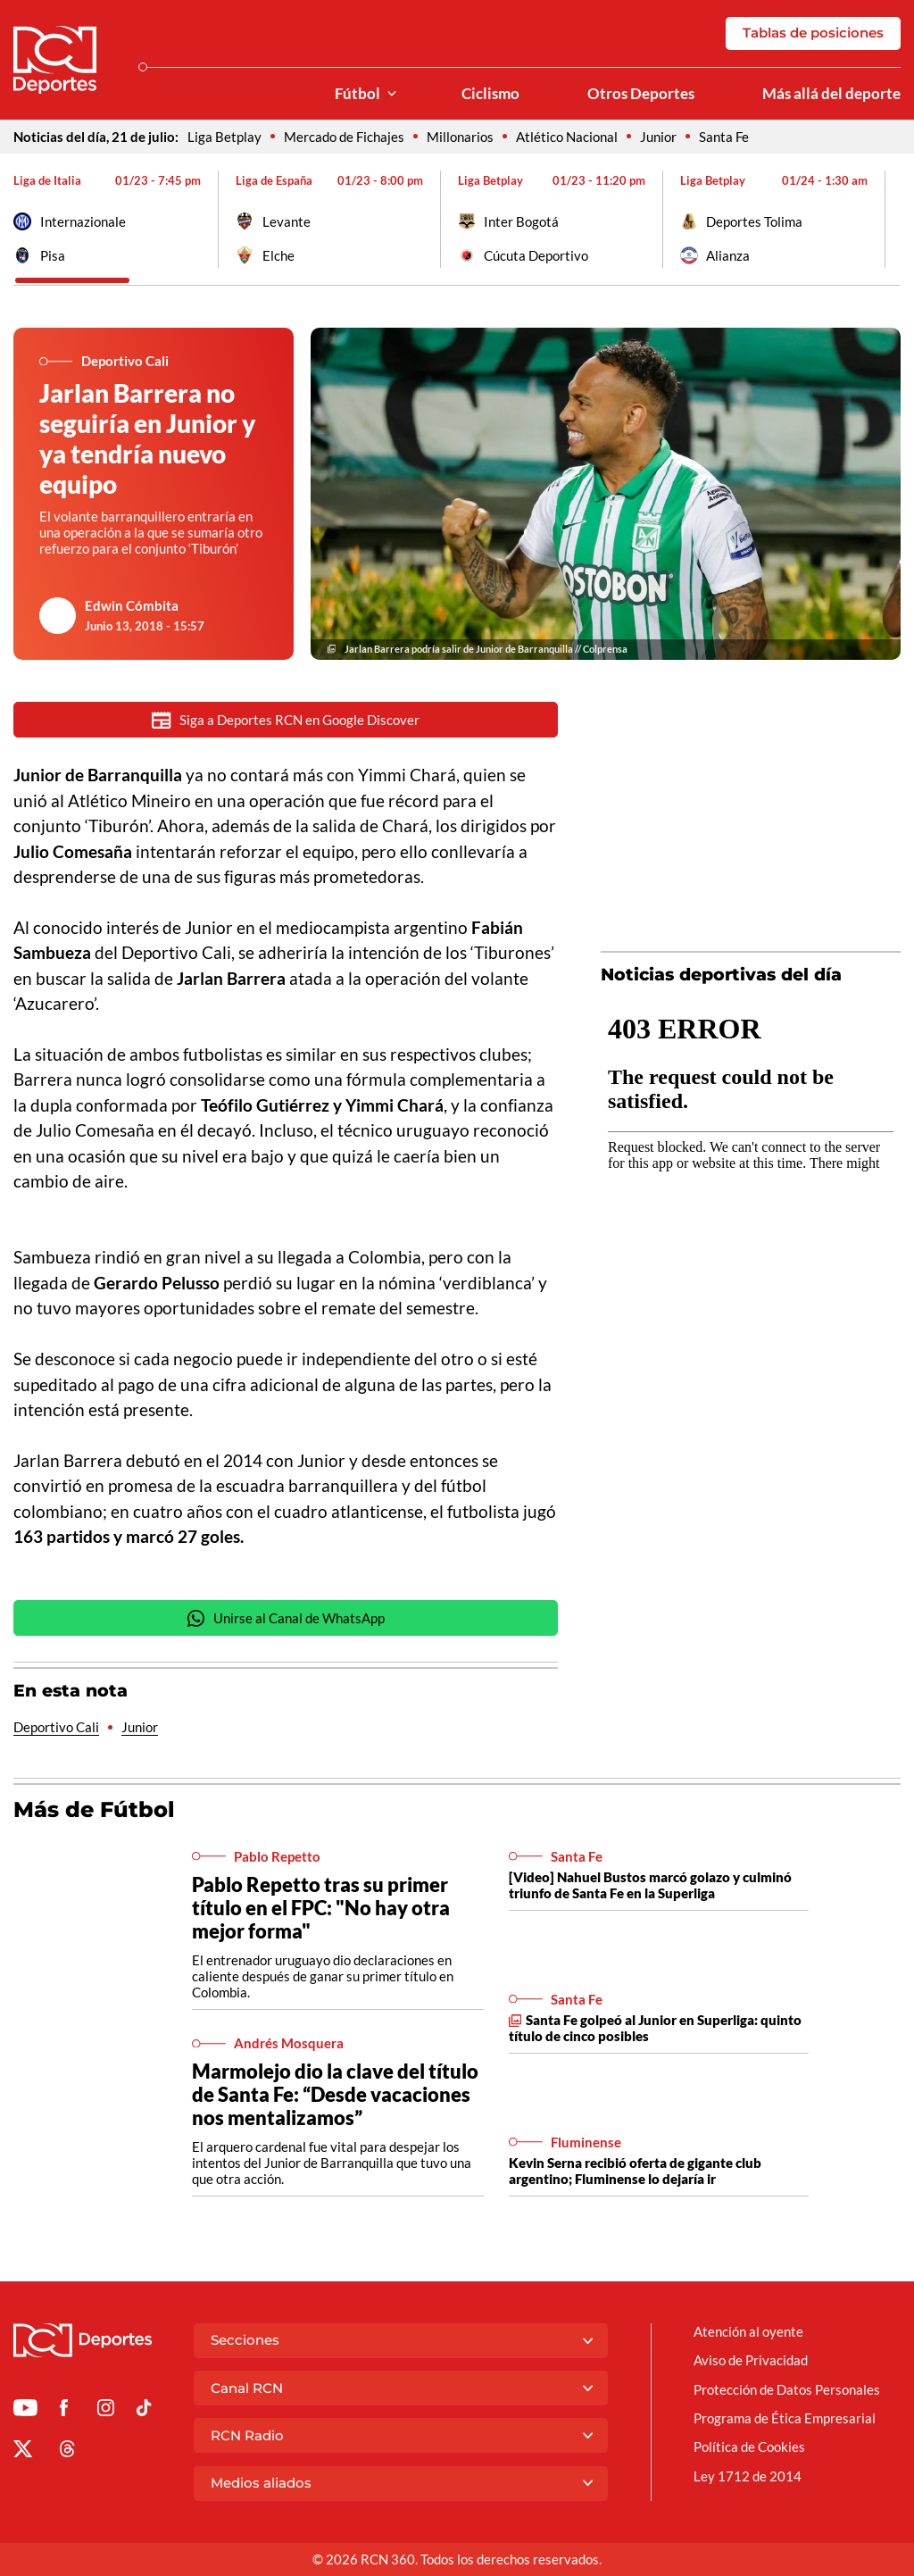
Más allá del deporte (831, 94)
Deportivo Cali (56, 1729)
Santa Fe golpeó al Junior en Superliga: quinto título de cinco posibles (655, 2029)
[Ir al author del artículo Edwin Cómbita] (58, 616)
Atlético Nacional (567, 137)
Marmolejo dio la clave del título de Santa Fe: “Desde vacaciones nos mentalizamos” (335, 2096)
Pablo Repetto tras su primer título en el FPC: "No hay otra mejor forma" (321, 1909)
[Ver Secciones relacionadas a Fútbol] (392, 94)
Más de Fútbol (94, 1811)
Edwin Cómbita (132, 605)
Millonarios (460, 137)
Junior (658, 137)
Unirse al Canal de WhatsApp (285, 1620)
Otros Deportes (640, 94)
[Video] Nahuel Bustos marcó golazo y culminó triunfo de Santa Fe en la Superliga (650, 1887)
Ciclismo (490, 94)
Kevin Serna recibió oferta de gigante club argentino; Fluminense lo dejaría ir (635, 2172)
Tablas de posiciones (813, 32)
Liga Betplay (224, 137)
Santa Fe (724, 137)
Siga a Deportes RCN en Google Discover (286, 720)
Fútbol (357, 94)
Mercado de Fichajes (344, 137)
